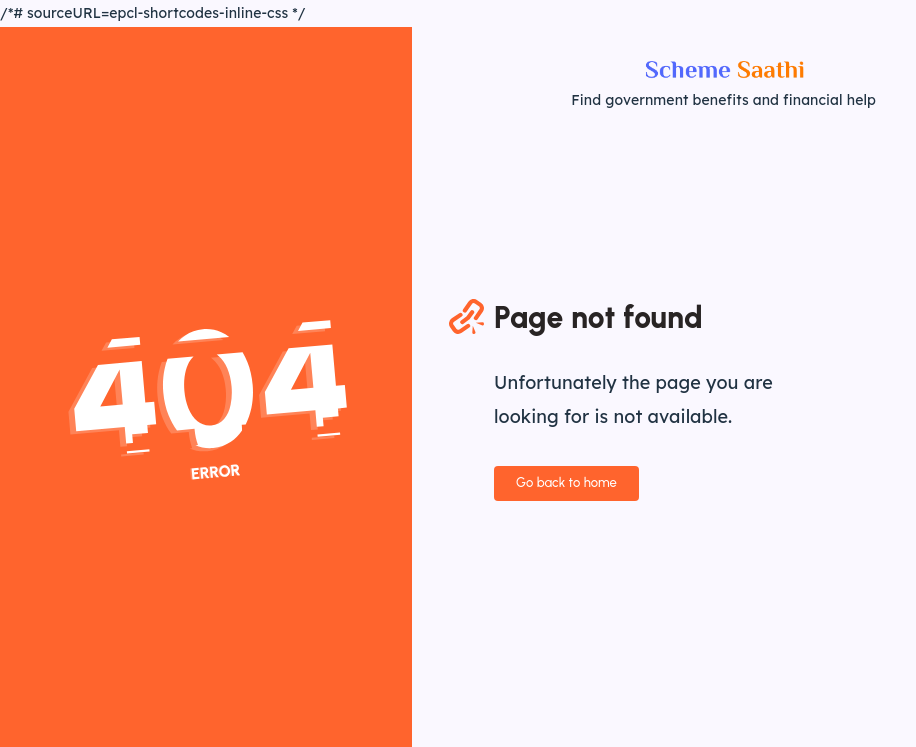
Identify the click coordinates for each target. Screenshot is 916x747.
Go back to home (566, 482)
